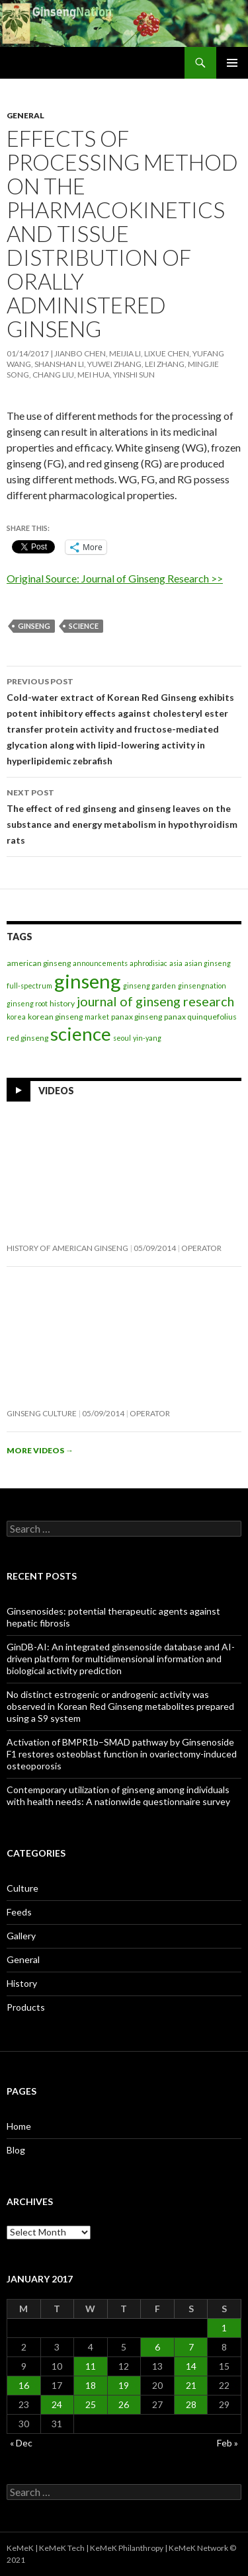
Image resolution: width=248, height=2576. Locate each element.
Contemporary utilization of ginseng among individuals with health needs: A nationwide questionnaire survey (118, 1795)
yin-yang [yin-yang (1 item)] (147, 1037)
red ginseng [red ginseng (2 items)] (27, 1038)
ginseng (34, 626)
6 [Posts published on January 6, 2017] (157, 2347)
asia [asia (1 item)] (176, 963)
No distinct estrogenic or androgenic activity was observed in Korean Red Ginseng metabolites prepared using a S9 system (120, 1706)
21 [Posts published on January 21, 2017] (191, 2385)
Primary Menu (232, 63)
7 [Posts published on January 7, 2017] (191, 2347)
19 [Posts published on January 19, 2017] (123, 2385)
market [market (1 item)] (97, 1016)
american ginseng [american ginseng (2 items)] (39, 963)
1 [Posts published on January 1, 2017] (224, 2327)
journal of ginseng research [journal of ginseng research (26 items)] (155, 1001)
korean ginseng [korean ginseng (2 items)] (55, 1017)
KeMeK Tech (62, 2548)
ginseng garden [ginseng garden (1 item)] (149, 985)
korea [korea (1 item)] (16, 1016)
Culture (22, 1888)
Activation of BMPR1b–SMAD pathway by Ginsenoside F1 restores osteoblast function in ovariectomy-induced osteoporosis (122, 1753)
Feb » (227, 2442)
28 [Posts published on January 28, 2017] (191, 2404)
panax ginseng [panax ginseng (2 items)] (136, 1017)
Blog (16, 2149)
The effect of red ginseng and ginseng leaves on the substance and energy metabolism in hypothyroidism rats (124, 815)
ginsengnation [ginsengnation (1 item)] (202, 985)
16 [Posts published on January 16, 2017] (24, 2385)
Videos (56, 1090)
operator (201, 1248)
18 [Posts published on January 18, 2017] (90, 2385)
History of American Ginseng (67, 1248)
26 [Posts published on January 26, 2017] (123, 2404)
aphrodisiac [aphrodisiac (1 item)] (148, 963)
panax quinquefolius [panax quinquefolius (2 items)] (200, 1017)
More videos (40, 1450)
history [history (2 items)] (62, 1003)
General (25, 115)
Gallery (21, 1935)
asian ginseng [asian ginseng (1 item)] (208, 963)
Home (19, 2126)
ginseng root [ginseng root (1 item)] (27, 1003)
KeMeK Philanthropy (126, 2548)
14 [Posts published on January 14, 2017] (191, 2366)
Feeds (19, 1911)
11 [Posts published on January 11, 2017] (90, 2366)
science (84, 626)
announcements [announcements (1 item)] (100, 963)
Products (26, 2007)
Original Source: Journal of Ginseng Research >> (115, 578)
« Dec (21, 2442)
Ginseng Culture (42, 1413)
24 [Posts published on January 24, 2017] (57, 2404)
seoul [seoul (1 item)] (122, 1037)
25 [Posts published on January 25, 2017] (90, 2404)
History (22, 1983)
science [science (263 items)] (80, 1033)
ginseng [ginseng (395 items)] (87, 980)
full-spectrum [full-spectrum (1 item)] (29, 985)
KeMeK (20, 2548)
